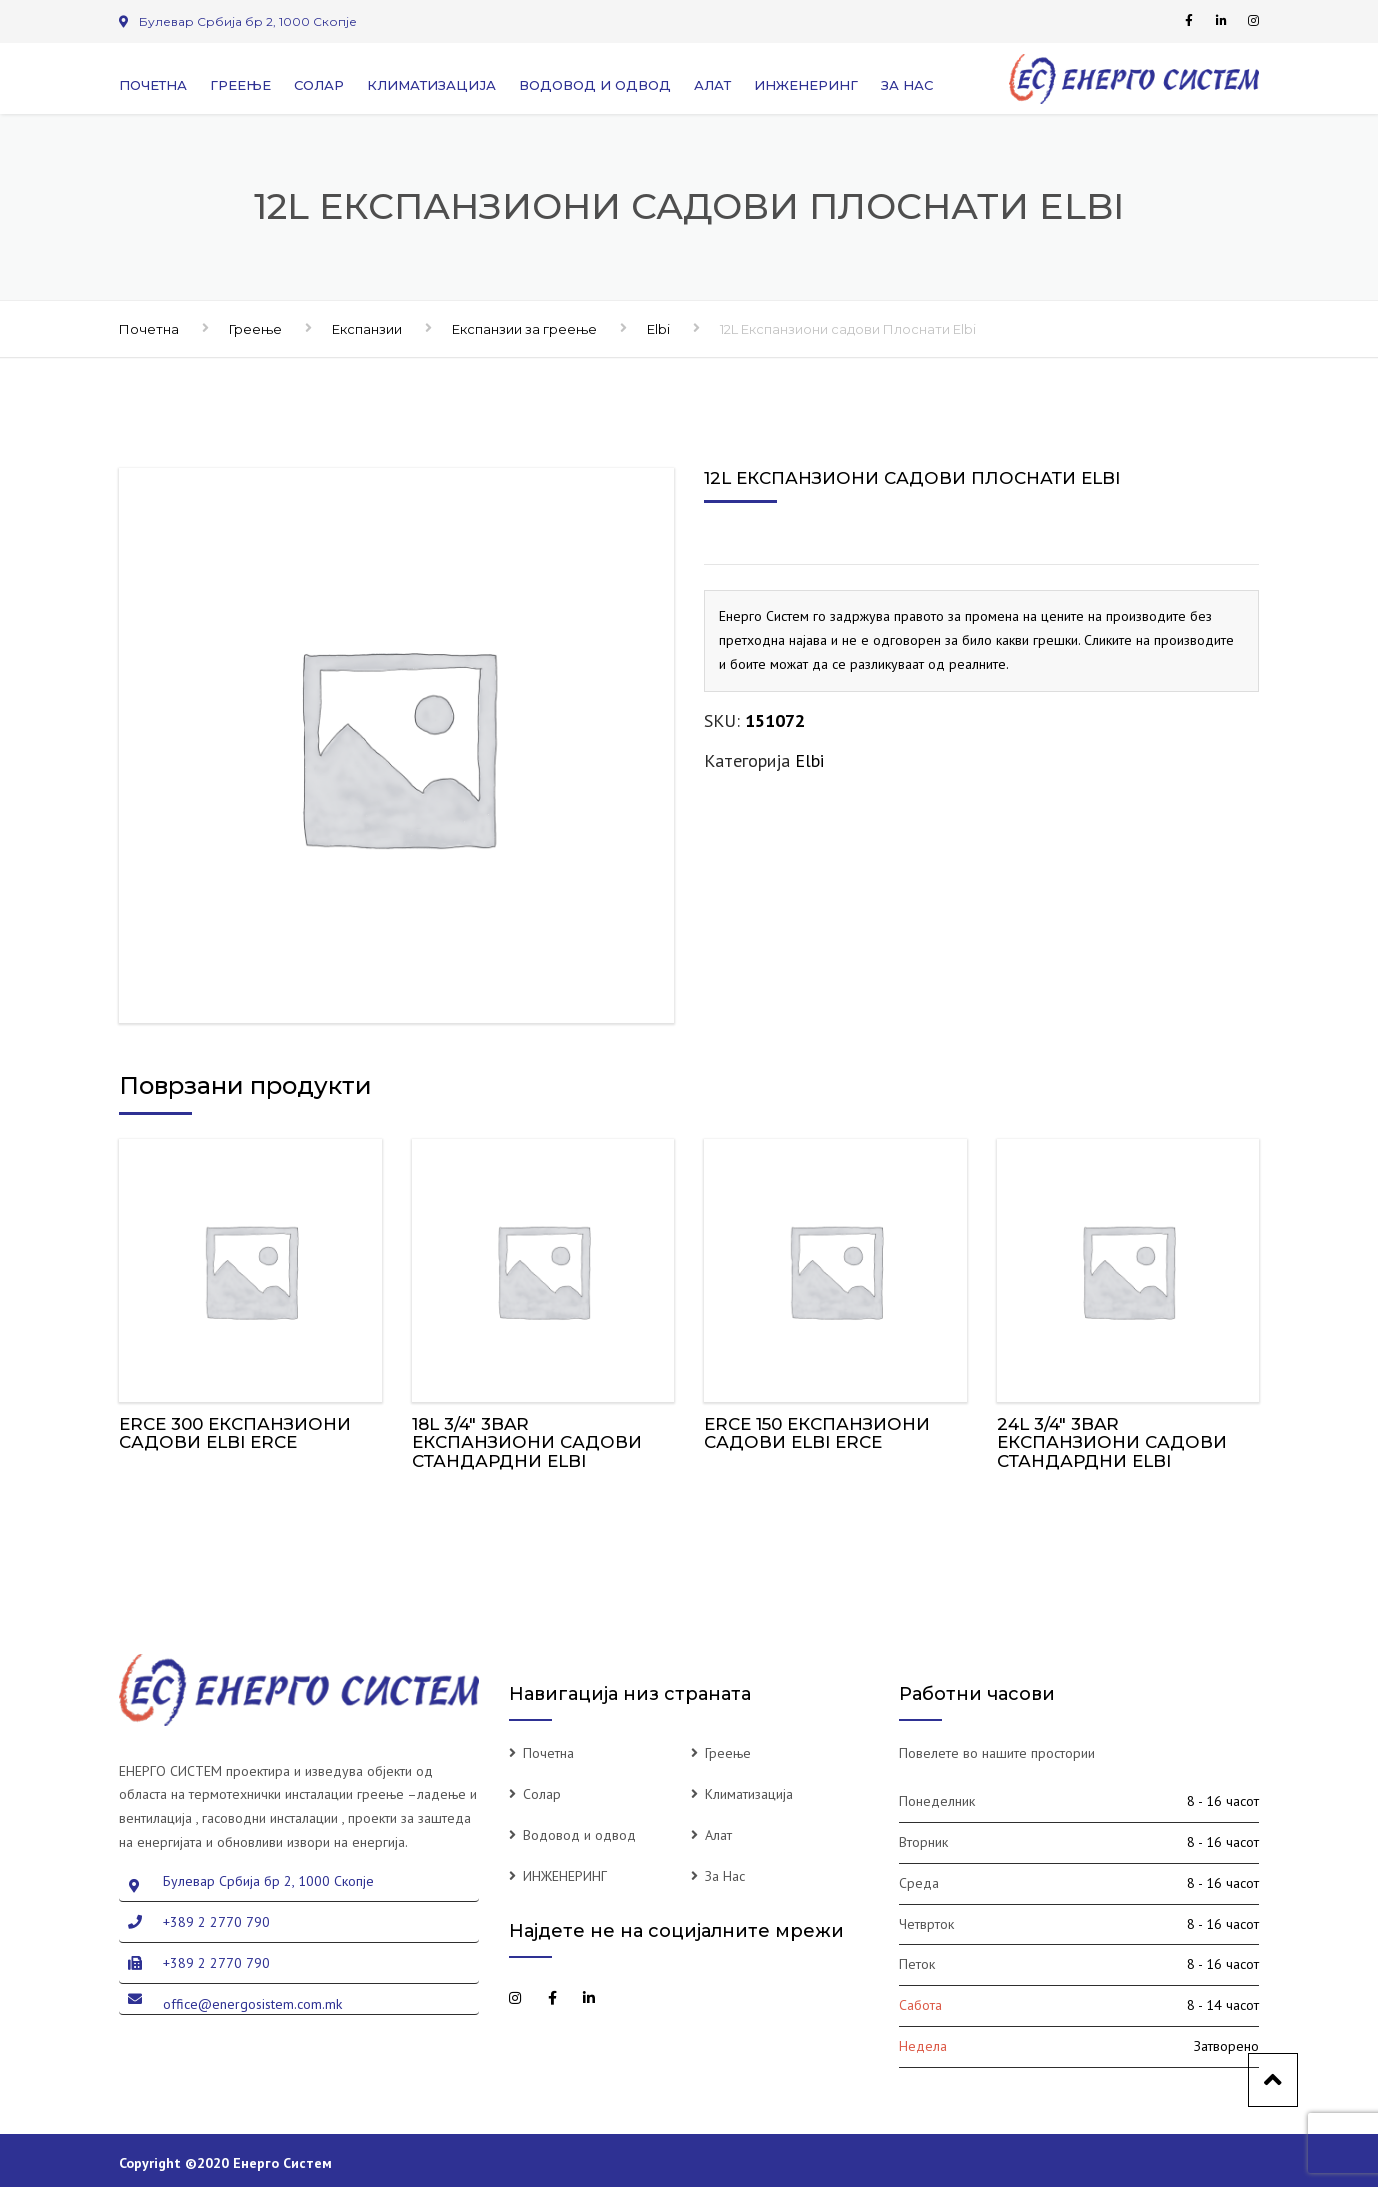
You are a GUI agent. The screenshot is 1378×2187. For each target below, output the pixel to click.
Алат (712, 85)
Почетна (153, 85)
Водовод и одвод (595, 85)
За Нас (907, 85)
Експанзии (367, 329)
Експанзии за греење (524, 329)
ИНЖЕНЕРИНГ (806, 85)
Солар (319, 85)
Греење (240, 85)
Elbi (658, 329)
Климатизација (431, 85)
